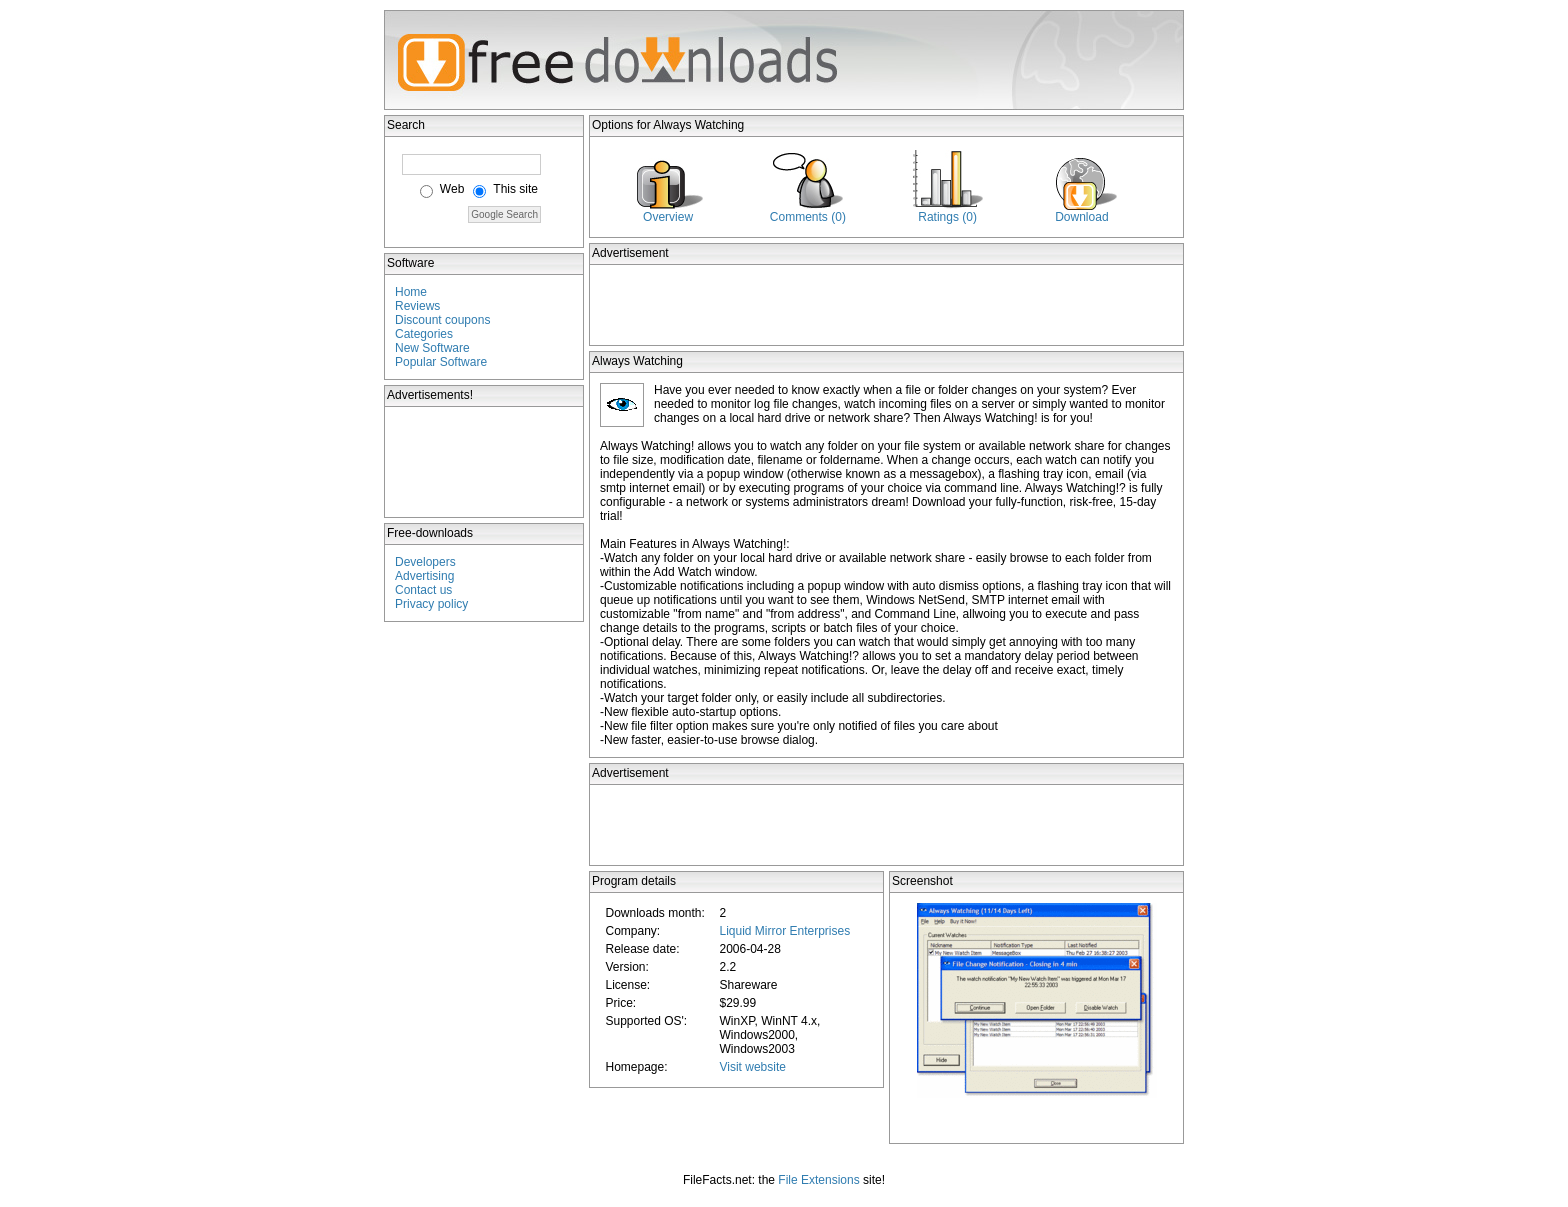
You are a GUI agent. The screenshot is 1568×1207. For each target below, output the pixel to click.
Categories (424, 334)
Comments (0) (808, 217)
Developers (425, 562)
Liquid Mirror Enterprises (784, 931)
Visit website (752, 1067)
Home (411, 292)
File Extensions (818, 1180)
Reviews (417, 306)
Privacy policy (431, 604)
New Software (432, 348)
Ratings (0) (947, 217)
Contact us (423, 590)
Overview (668, 217)
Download (1081, 217)
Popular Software (441, 362)
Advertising (424, 576)
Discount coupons (442, 320)
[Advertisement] (485, 462)
